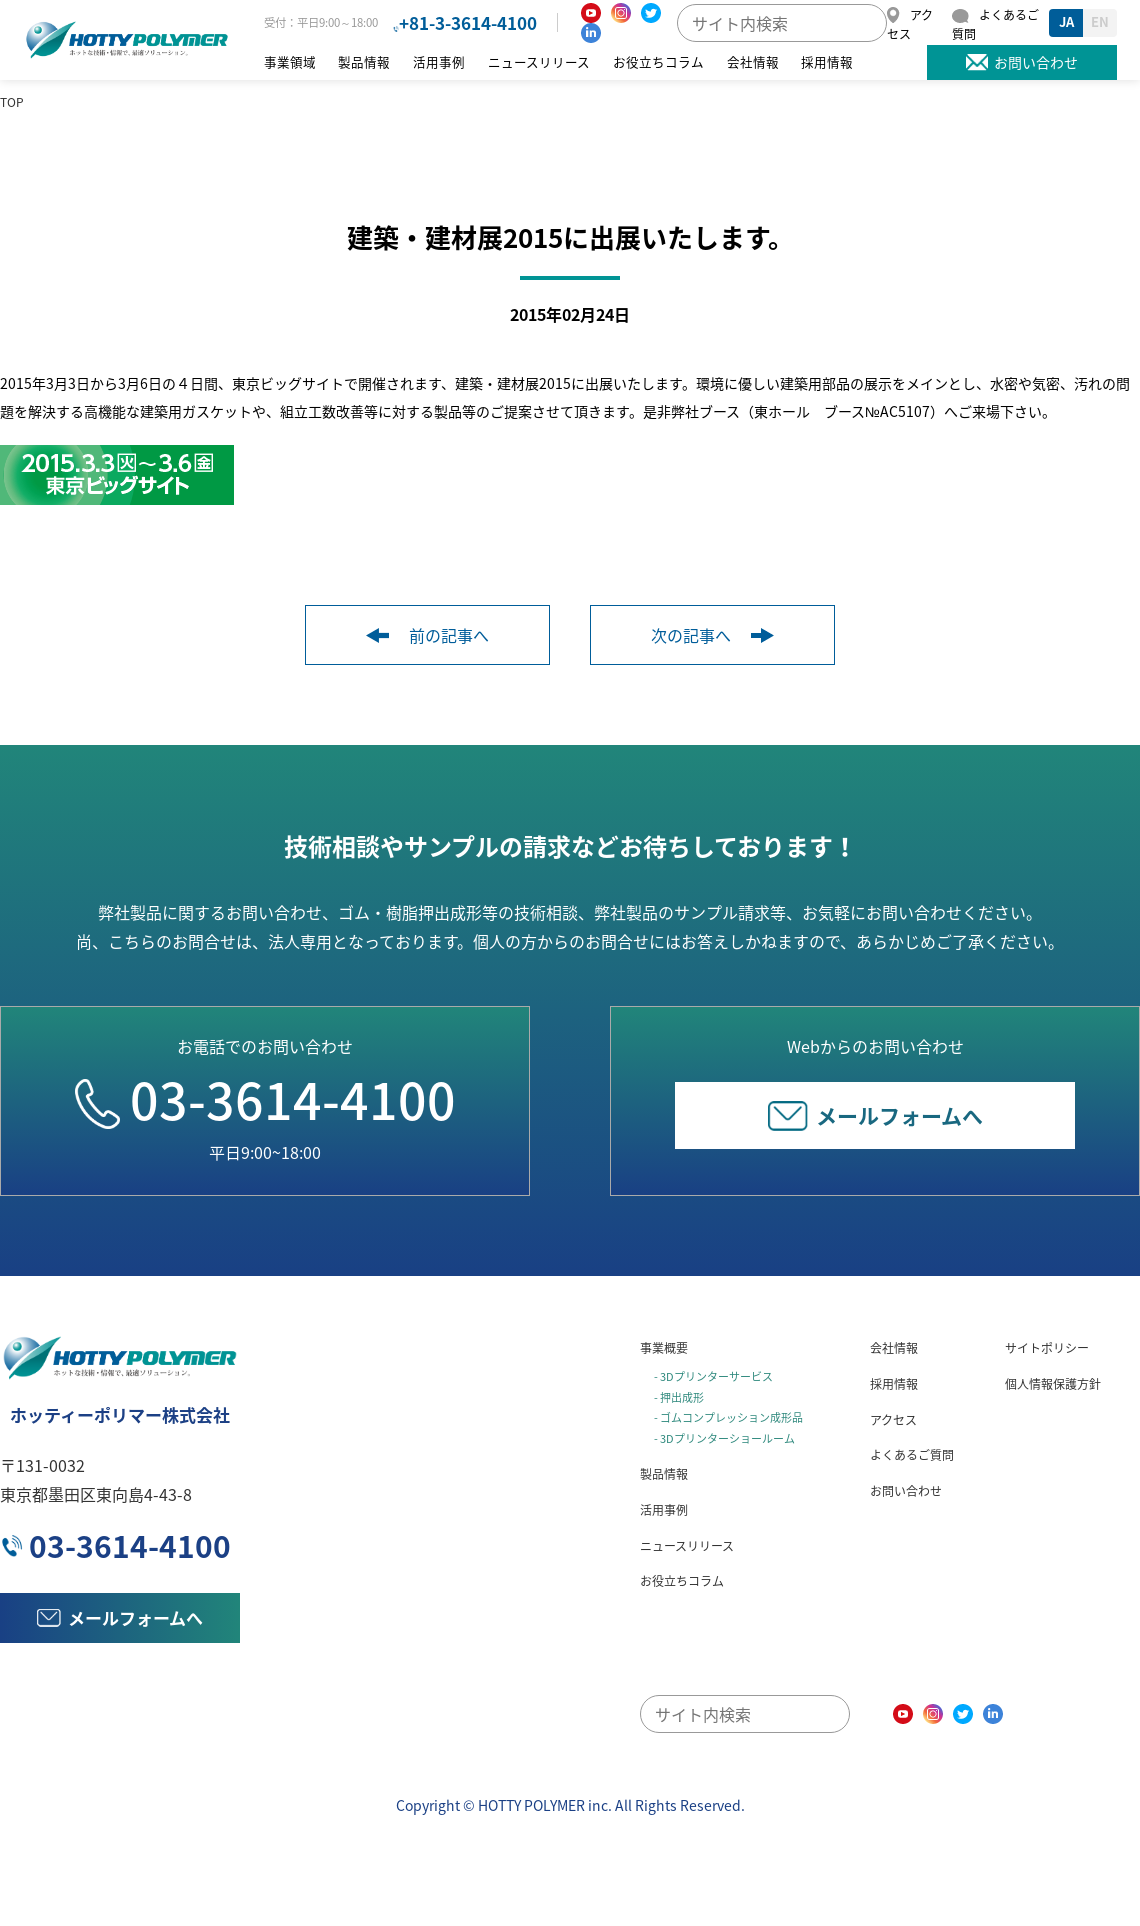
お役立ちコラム (658, 61)
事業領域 (290, 61)
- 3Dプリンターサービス (713, 1376)
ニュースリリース (539, 61)
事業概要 (664, 1348)
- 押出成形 (679, 1397)
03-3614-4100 (265, 1099)
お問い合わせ (906, 1491)
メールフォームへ (875, 1115)
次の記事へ (712, 635)
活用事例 (439, 61)
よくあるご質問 (912, 1455)
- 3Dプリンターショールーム (724, 1438)
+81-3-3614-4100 (468, 22)
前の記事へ (427, 635)
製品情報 (364, 61)
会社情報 (753, 61)
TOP (12, 102)
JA (1066, 21)
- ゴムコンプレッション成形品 (728, 1417)
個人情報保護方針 (1053, 1384)
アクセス (893, 1420)
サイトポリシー (1047, 1348)
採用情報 (827, 61)
